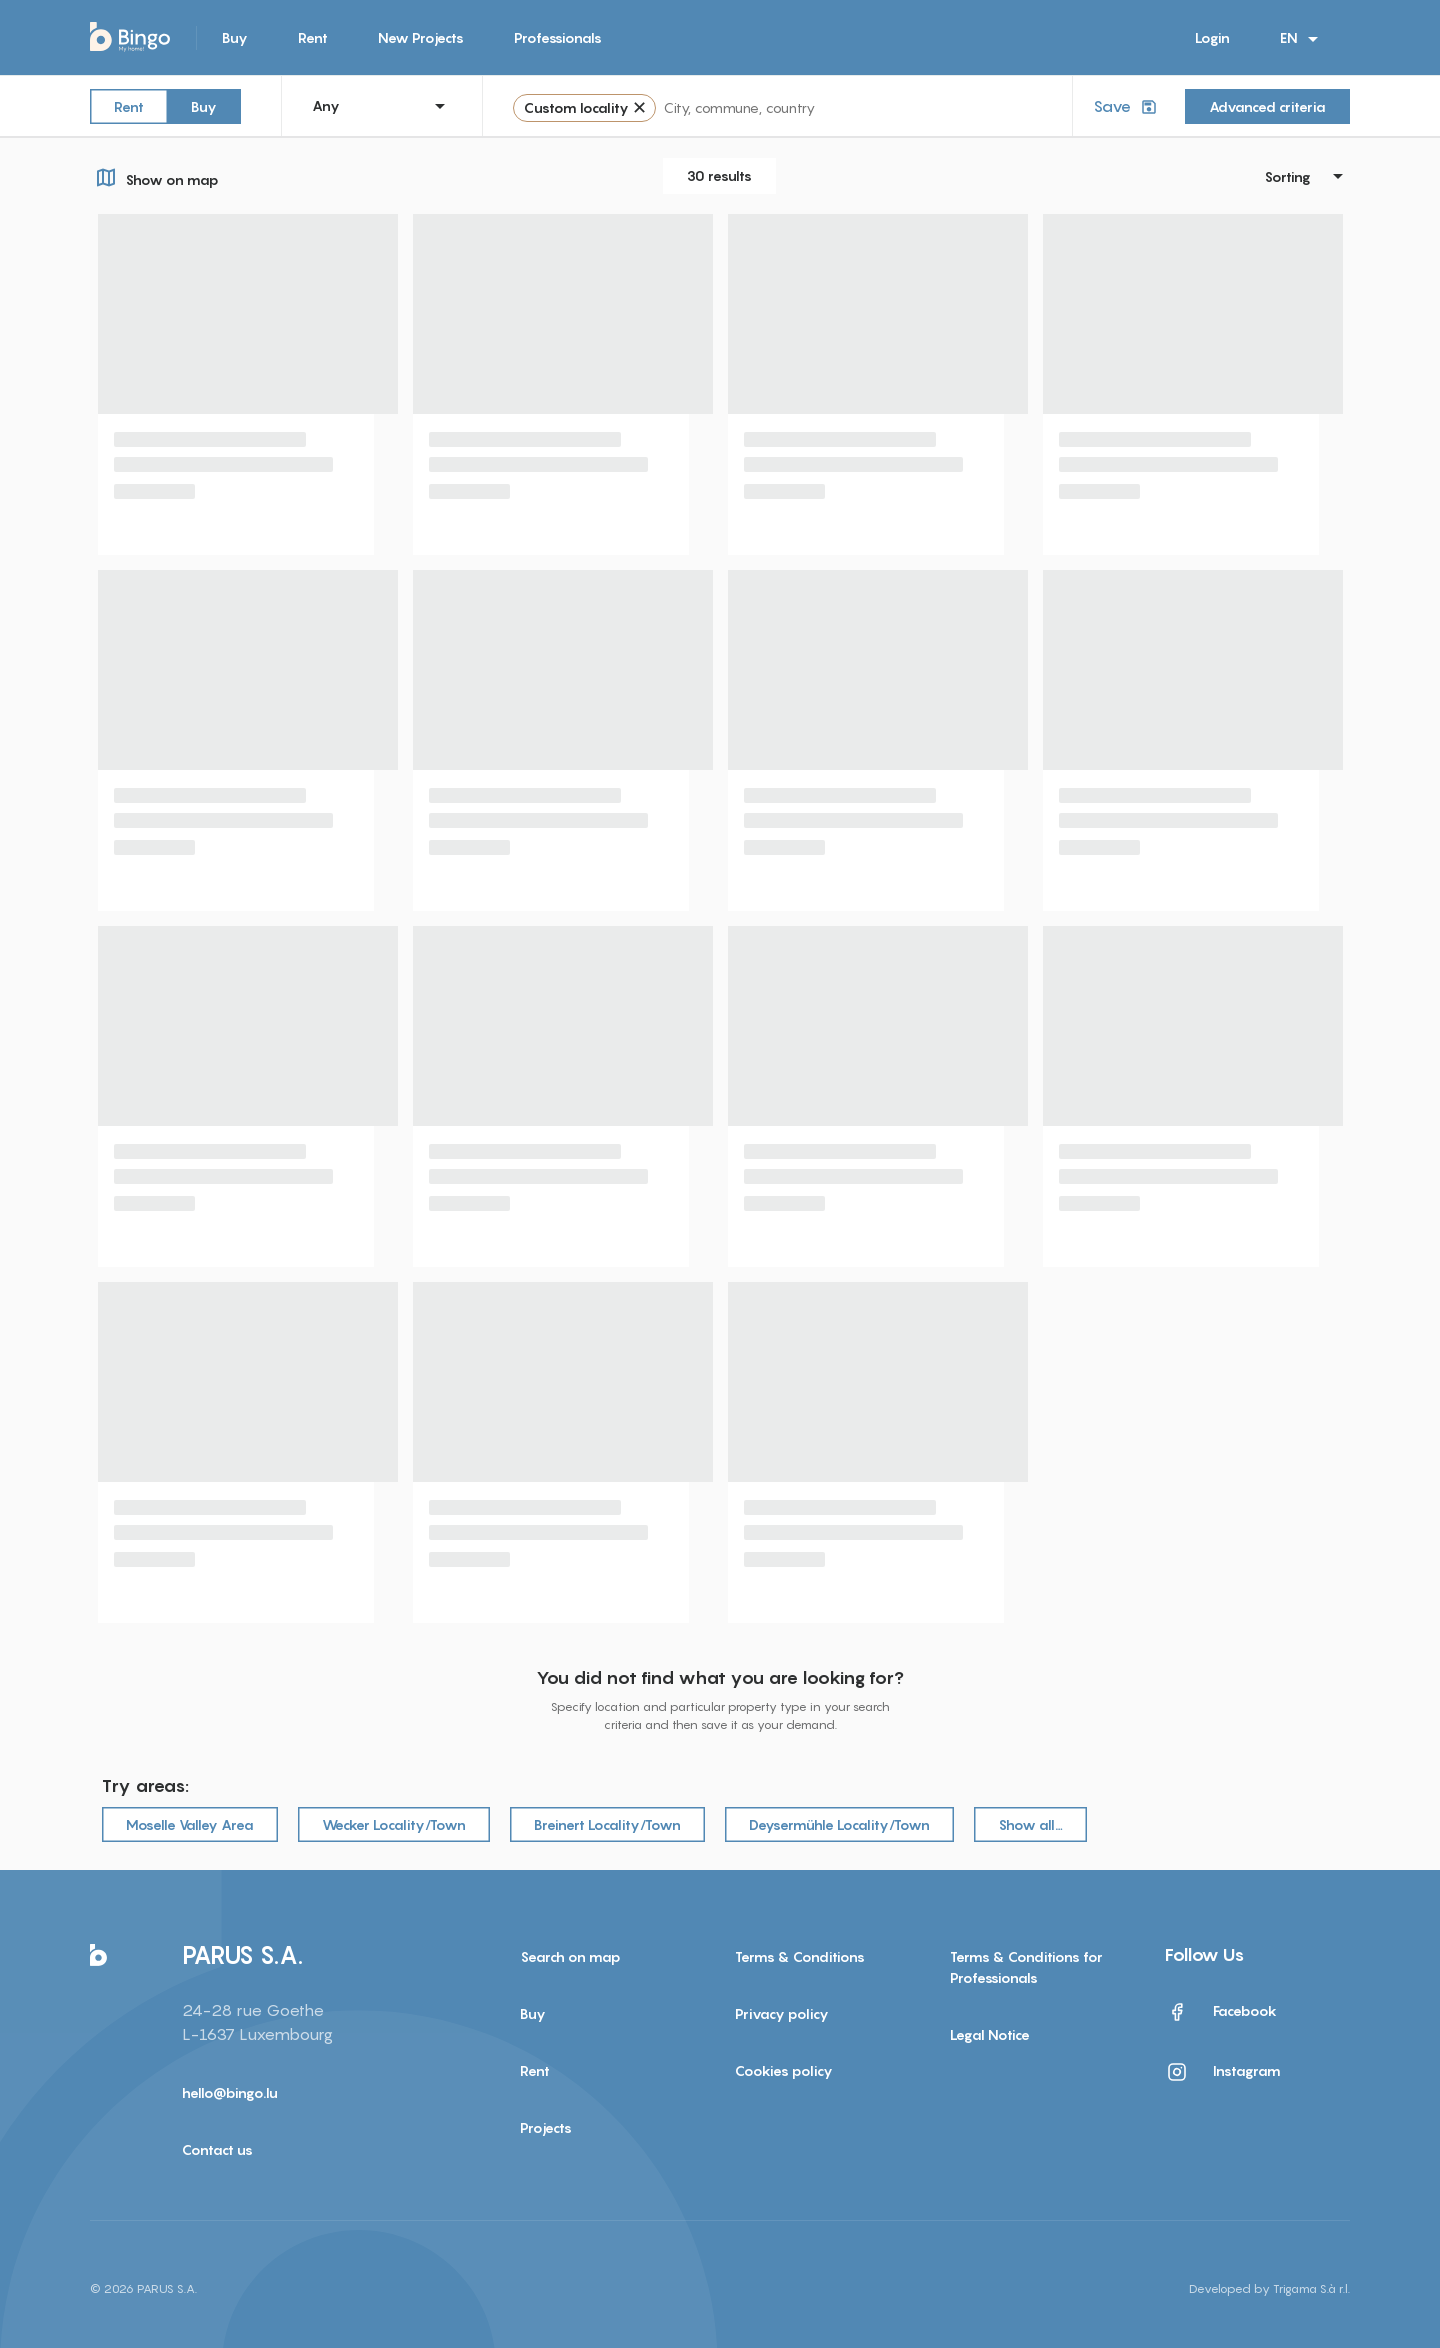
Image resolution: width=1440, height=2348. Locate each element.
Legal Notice (990, 2034)
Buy (235, 37)
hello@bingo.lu (230, 2092)
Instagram (1223, 2072)
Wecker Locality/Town (394, 1824)
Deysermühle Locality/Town (839, 1824)
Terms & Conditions (800, 1956)
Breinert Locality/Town (607, 1824)
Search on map (570, 1956)
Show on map (154, 177)
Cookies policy (784, 2070)
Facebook (1221, 2012)
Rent (313, 37)
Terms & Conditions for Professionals (1026, 1967)
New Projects (421, 37)
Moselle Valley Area (190, 1824)
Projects (546, 2127)
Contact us (217, 2149)
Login (1212, 37)
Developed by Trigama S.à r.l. (1269, 2288)
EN (1302, 39)
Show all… (1030, 1824)
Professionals (558, 37)
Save (1127, 106)
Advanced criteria (1267, 106)
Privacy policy (782, 2013)
